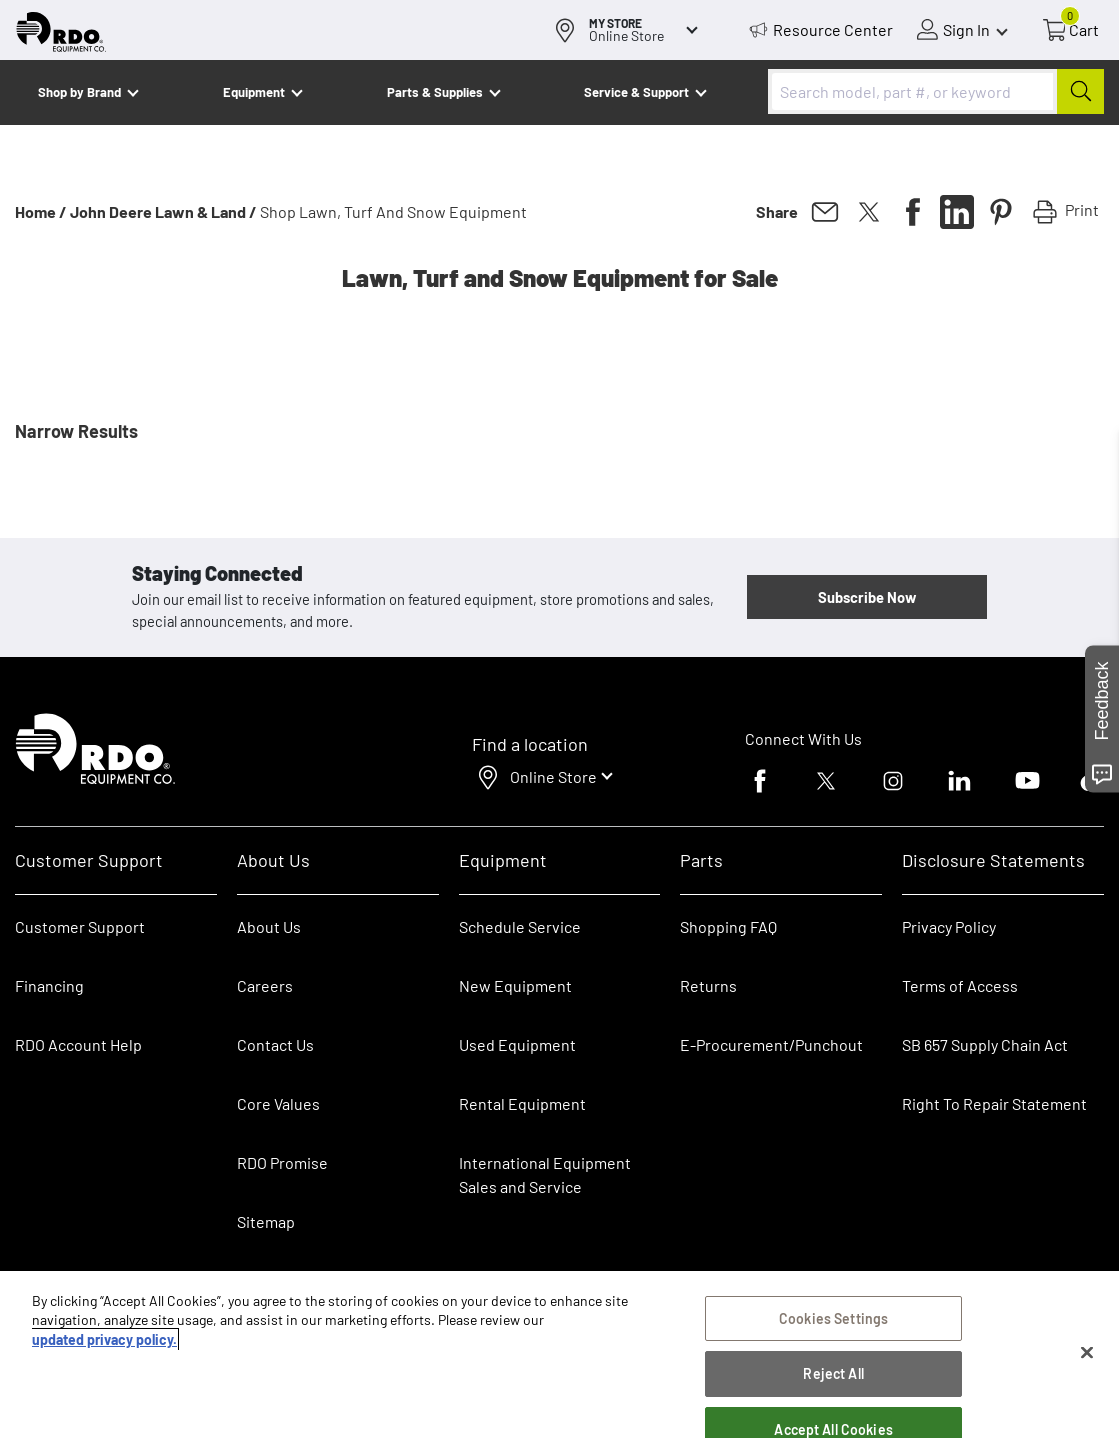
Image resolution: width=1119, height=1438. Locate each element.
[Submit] (1080, 91)
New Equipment (515, 985)
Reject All (833, 1373)
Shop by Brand (79, 92)
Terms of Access (960, 985)
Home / (41, 211)
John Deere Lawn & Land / (163, 211)
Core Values (278, 1103)
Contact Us (275, 1044)
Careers (265, 985)
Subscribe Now (867, 597)
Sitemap (266, 1221)
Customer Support (80, 926)
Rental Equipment (524, 1103)
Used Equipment (517, 1044)
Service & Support (636, 92)
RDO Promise (282, 1162)
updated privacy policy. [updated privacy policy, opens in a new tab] (104, 1339)
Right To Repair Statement (994, 1103)
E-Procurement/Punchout (771, 1044)
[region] (559, 1354)
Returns (708, 985)
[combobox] (936, 91)
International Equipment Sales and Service (545, 1174)
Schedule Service (520, 926)
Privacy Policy (949, 926)
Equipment (254, 92)
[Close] (1087, 1353)
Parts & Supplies (435, 92)
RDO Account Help (78, 1044)
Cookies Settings (833, 1318)
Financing (49, 985)
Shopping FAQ (728, 926)
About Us (269, 926)
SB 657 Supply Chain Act (985, 1044)
